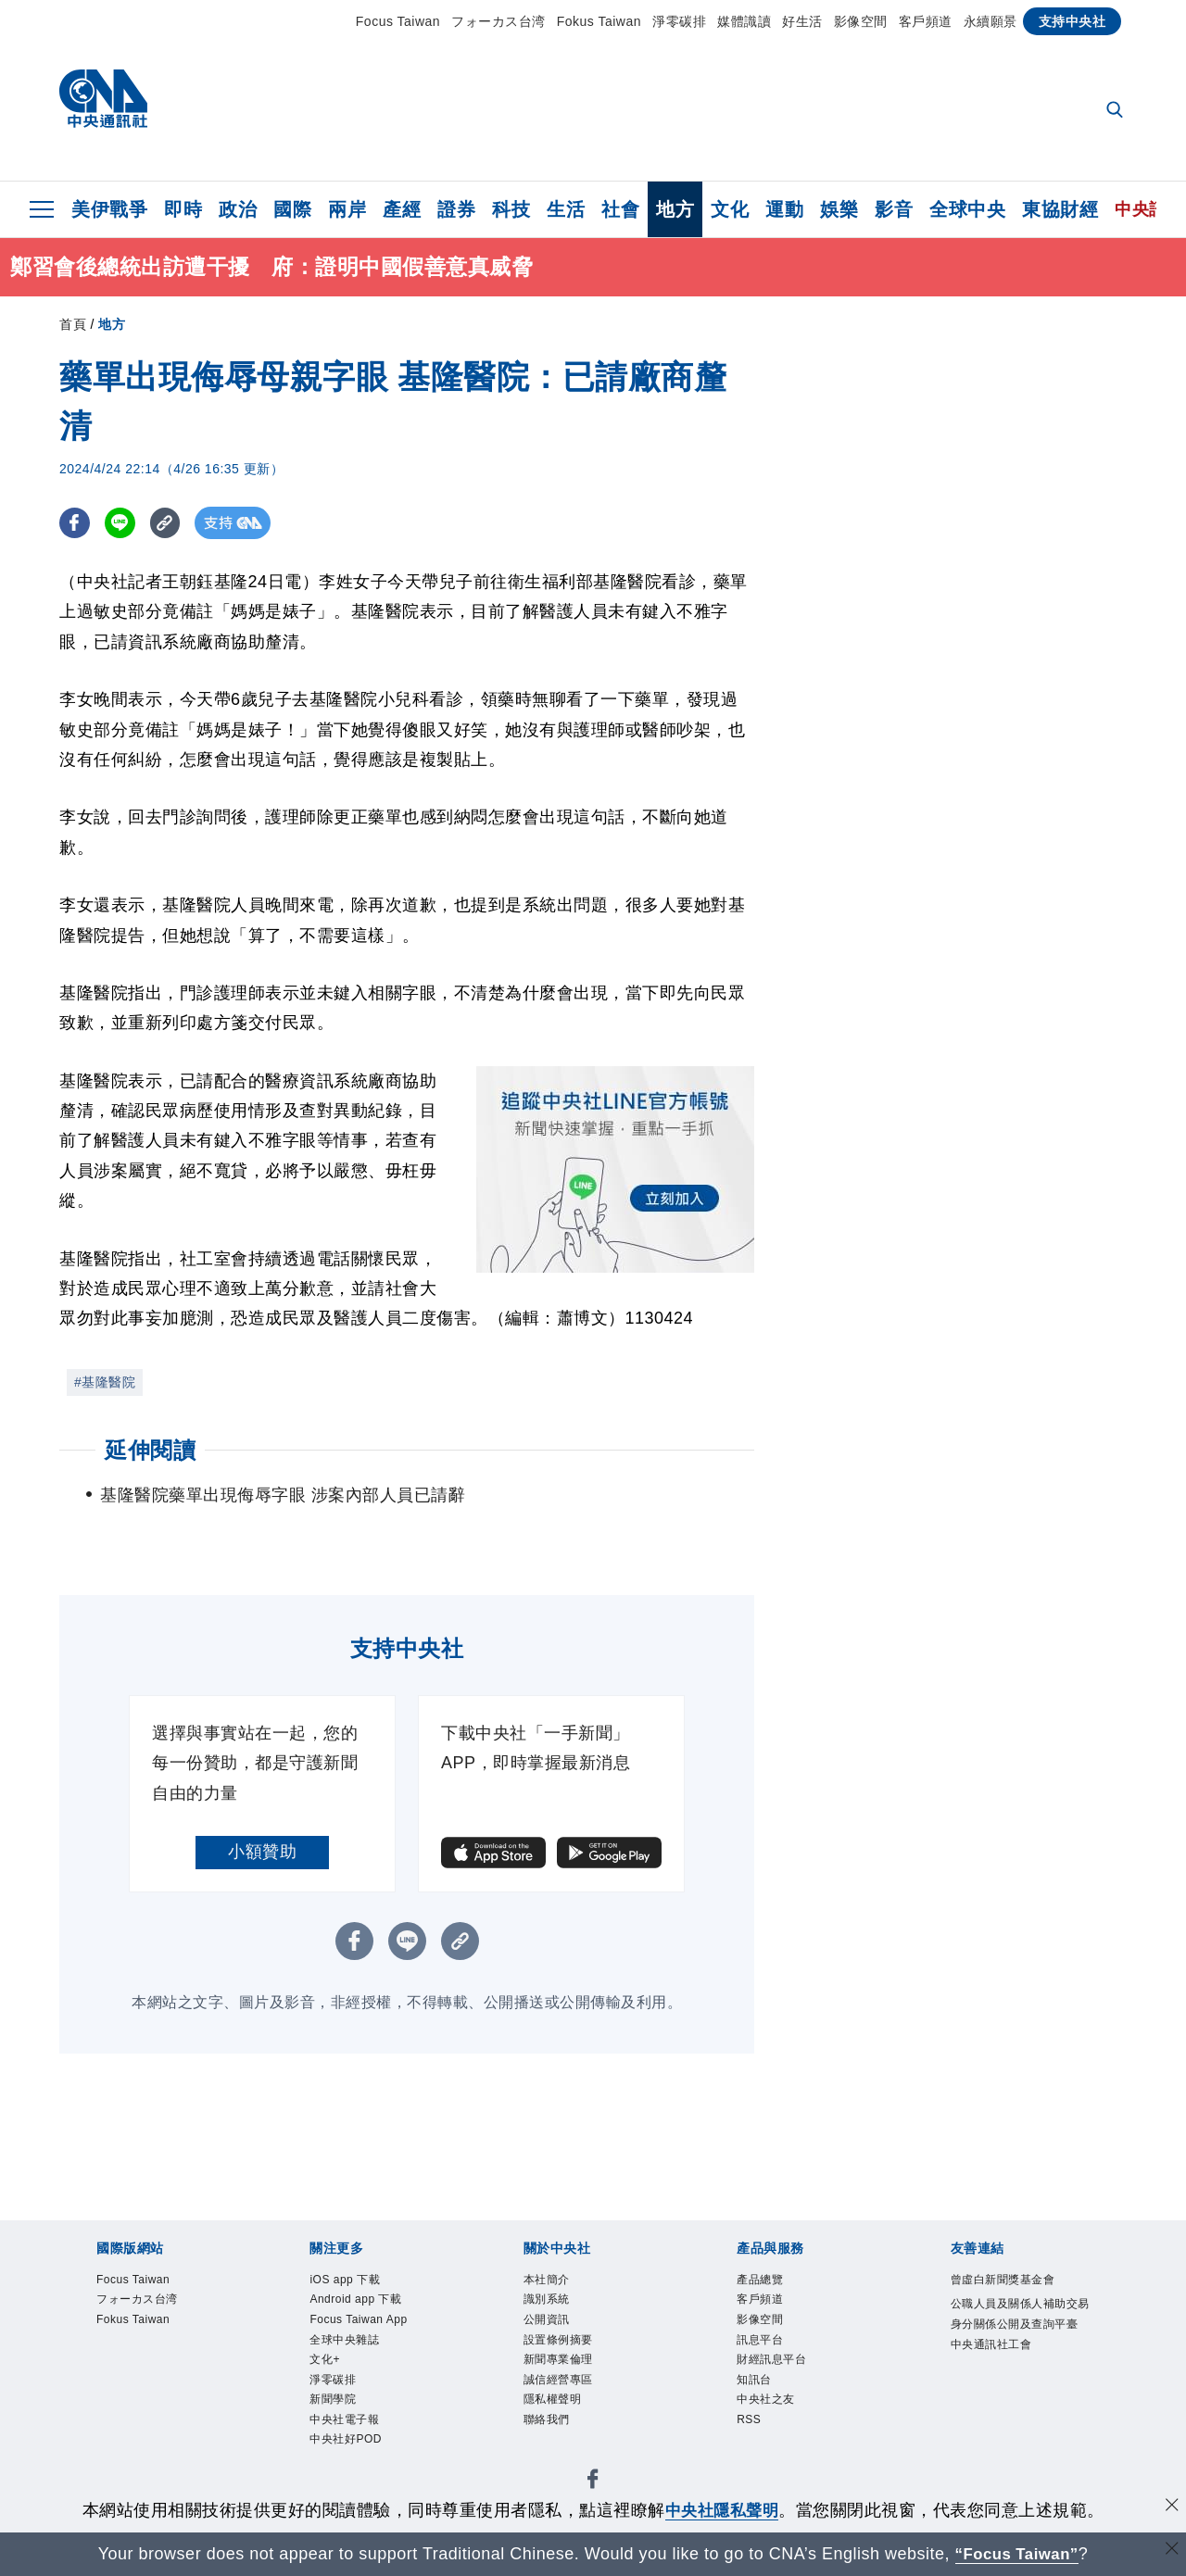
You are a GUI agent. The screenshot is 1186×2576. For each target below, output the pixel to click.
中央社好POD (345, 2438)
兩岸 (347, 209)
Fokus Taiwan (599, 21)
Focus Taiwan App (358, 2319)
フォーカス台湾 (498, 21)
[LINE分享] (123, 523)
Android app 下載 (355, 2299)
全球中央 (967, 209)
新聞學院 (332, 2399)
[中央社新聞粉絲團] (593, 2482)
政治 (238, 209)
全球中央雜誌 (344, 2339)
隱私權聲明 (553, 2399)
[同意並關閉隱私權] (1170, 2508)
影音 (894, 209)
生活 (566, 209)
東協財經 (1060, 209)
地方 (675, 209)
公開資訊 (547, 2319)
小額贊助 (262, 1851)
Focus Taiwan (398, 21)
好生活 (802, 21)
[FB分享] (75, 523)
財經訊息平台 (771, 2359)
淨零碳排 (679, 21)
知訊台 (754, 2379)
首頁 (72, 324)
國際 (292, 209)
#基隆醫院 (104, 1382)
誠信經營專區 (558, 2379)
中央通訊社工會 (991, 2344)
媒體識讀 (744, 21)
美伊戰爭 (109, 209)
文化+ (324, 2359)
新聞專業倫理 (558, 2359)
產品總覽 (760, 2279)
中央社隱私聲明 (722, 2510)
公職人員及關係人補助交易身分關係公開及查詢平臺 (1020, 2314)
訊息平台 (760, 2339)
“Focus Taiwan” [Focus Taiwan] (1017, 2554)
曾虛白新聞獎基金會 (1003, 2279)
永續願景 (990, 21)
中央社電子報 (344, 2419)
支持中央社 (1072, 21)
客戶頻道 (926, 21)
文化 (730, 209)
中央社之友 (766, 2399)
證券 (456, 209)
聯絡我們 (547, 2419)
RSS (749, 2419)
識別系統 (547, 2299)
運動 (784, 209)
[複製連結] (170, 523)
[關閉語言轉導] (1170, 2551)
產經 (402, 209)
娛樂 (839, 209)
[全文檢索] (1116, 111)
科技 (511, 209)
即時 (183, 209)
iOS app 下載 (344, 2279)
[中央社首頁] (103, 103)
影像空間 (861, 21)
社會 (620, 209)
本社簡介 (547, 2279)
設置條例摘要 (558, 2339)
